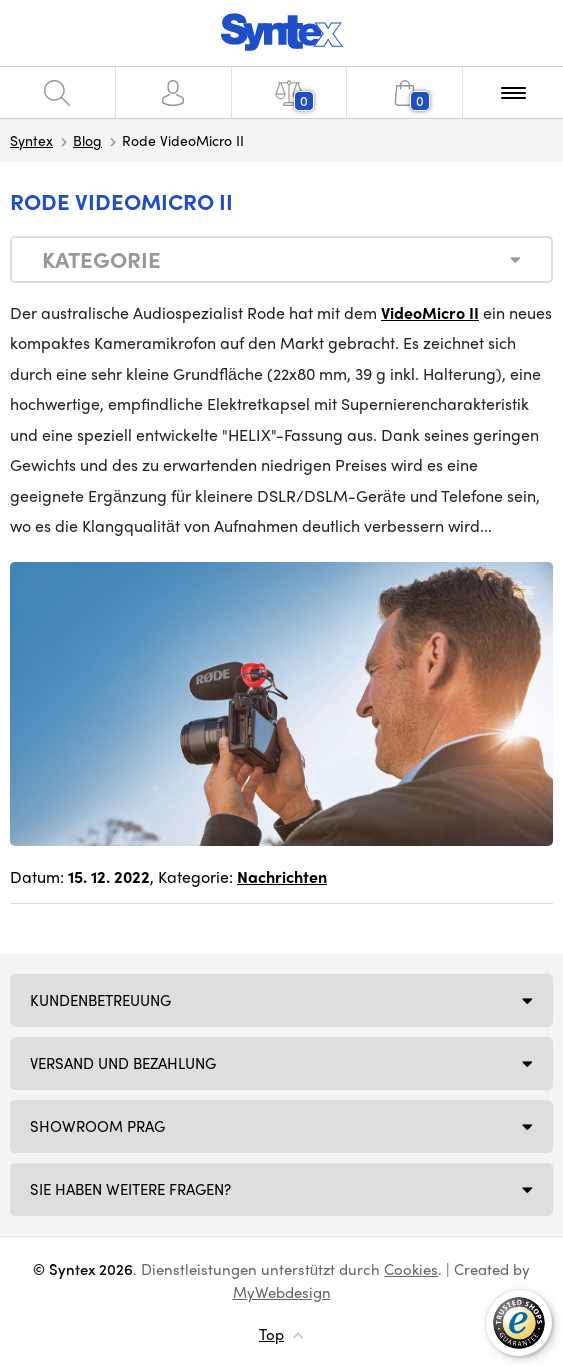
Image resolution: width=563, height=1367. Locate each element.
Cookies (411, 1269)
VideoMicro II (430, 312)
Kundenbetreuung (100, 1000)
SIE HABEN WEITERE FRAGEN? (130, 1189)
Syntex (31, 140)
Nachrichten (282, 876)
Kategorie (101, 259)
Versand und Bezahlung (123, 1063)
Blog (87, 140)
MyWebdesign (282, 1292)
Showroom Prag (97, 1126)
